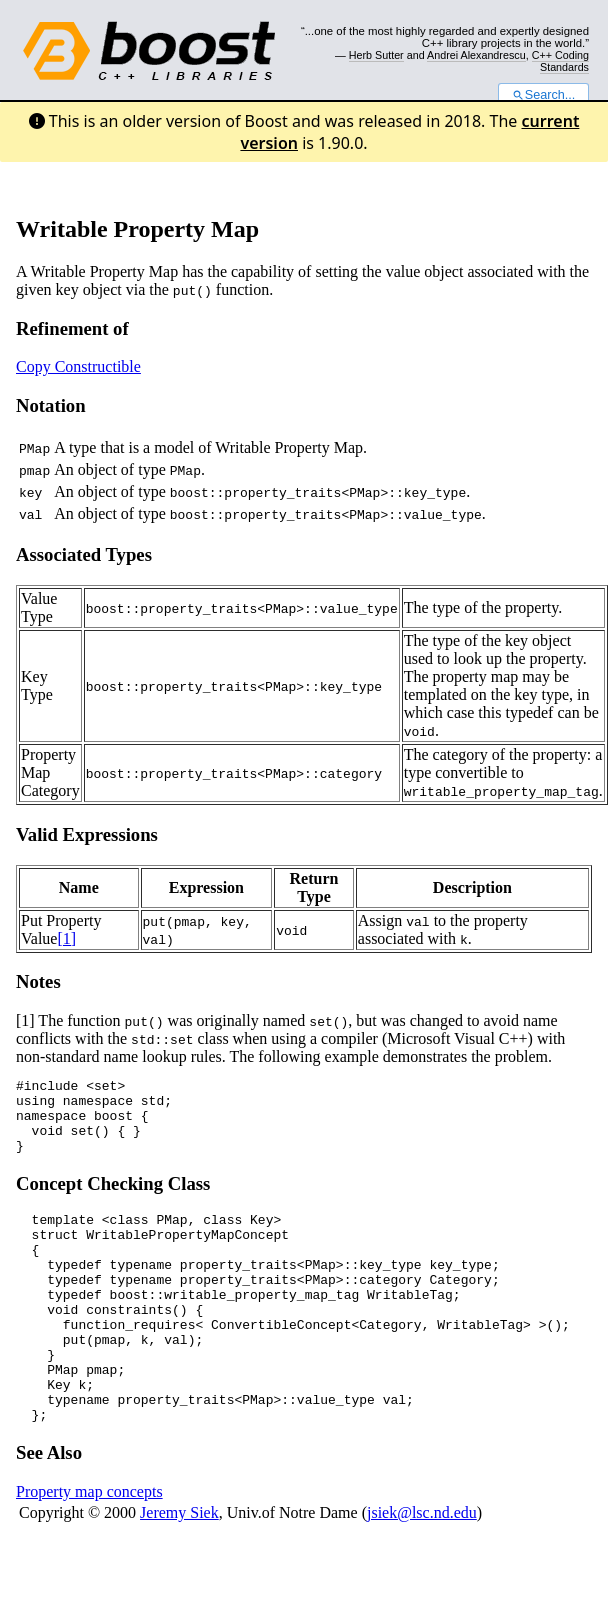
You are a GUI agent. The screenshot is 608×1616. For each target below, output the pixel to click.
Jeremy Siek (179, 1569)
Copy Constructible (78, 366)
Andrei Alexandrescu (476, 55)
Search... (543, 95)
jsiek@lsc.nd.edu (422, 1569)
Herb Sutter (376, 55)
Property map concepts (89, 1548)
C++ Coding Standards (560, 61)
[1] (66, 938)
